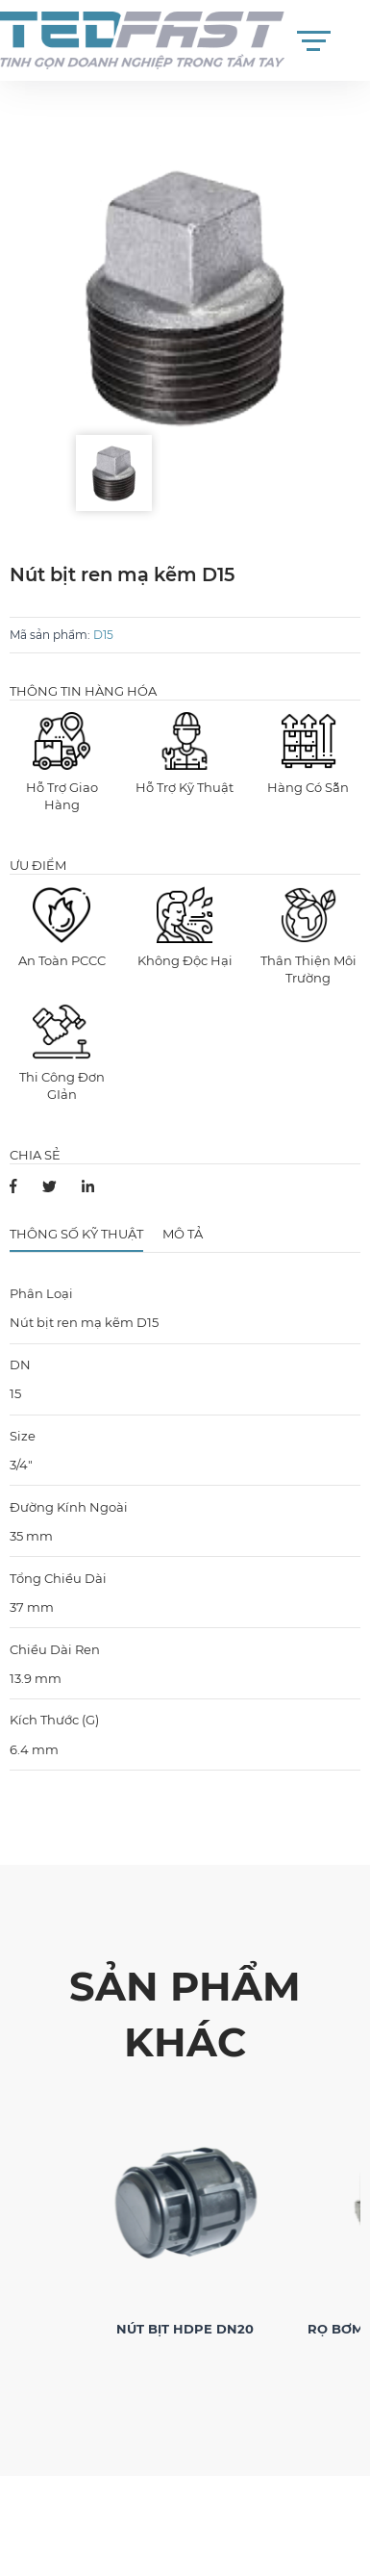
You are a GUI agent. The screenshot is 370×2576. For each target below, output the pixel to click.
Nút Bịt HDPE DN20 (185, 2328)
